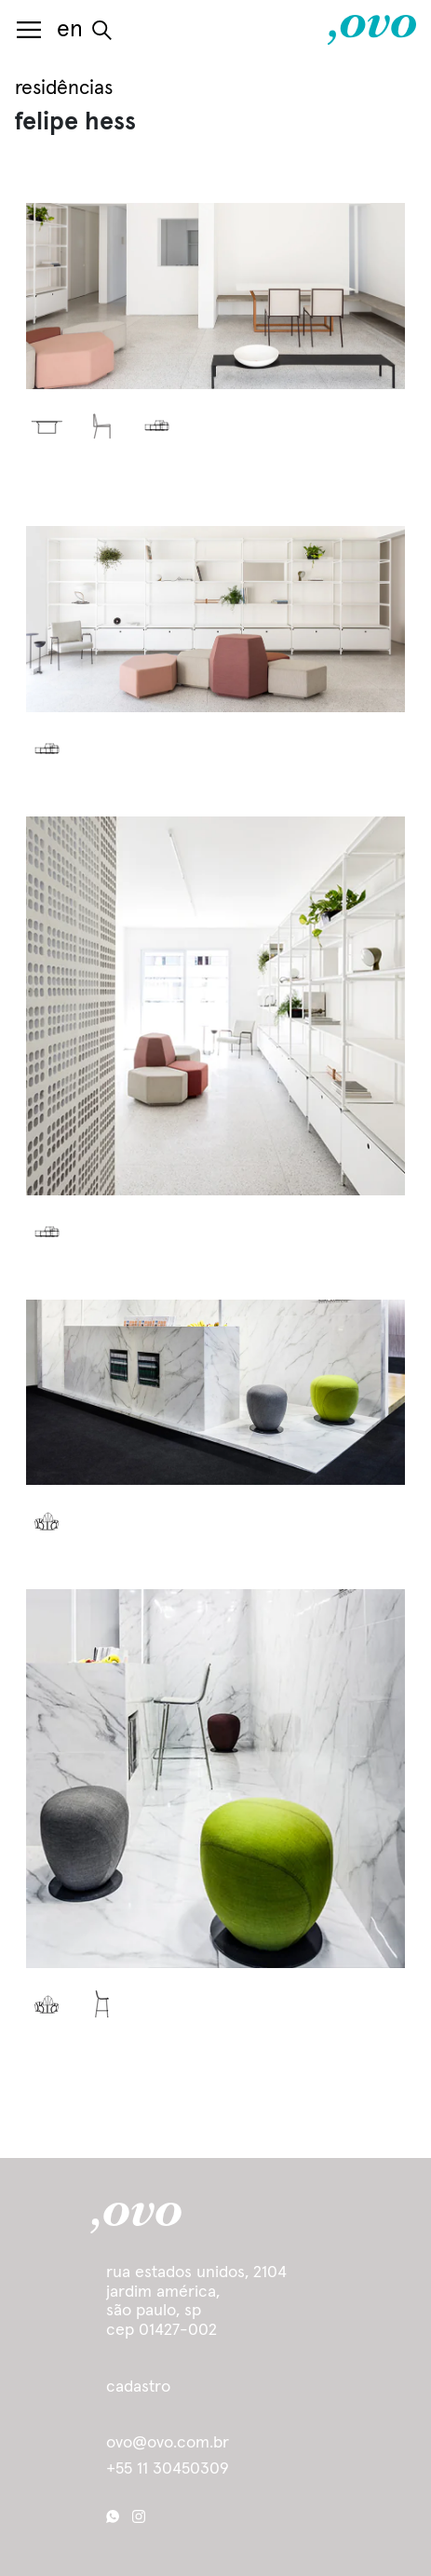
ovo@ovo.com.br (167, 2443)
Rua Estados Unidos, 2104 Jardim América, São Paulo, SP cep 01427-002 (196, 2301)
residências (64, 88)
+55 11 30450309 (167, 2469)
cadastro (138, 2387)
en (70, 29)
